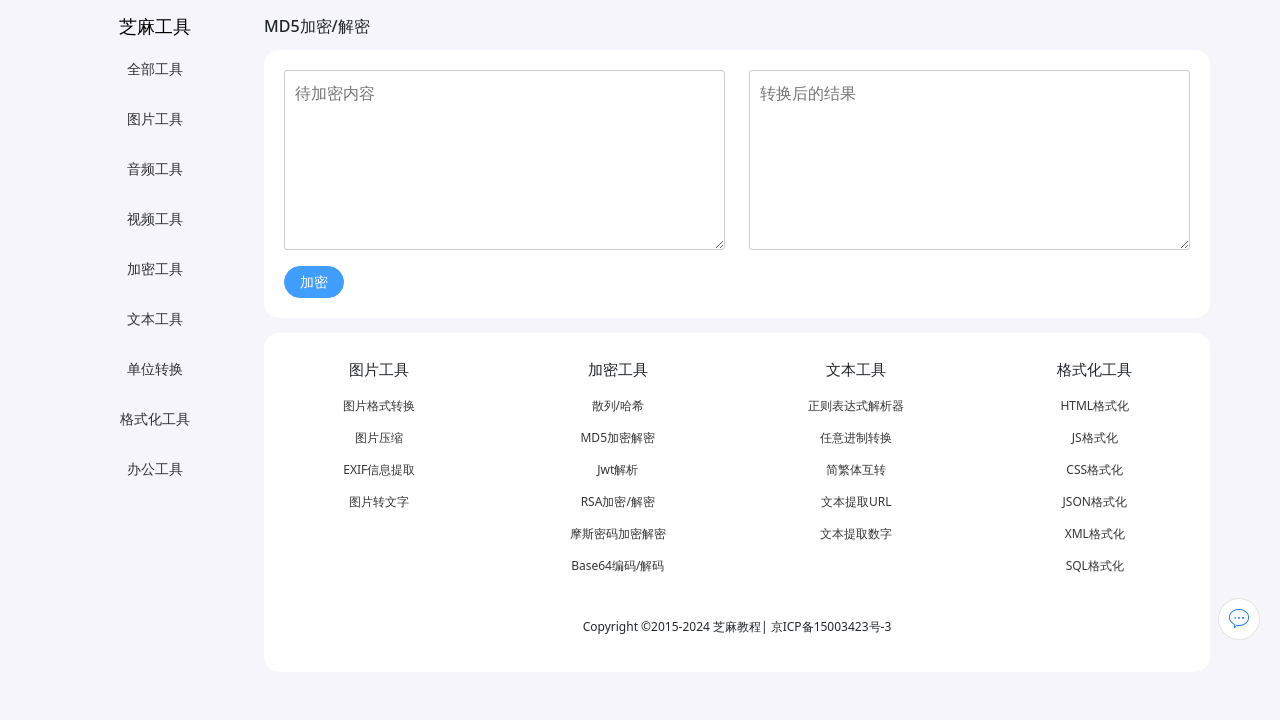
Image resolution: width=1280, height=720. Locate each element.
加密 (314, 281)
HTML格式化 (1094, 405)
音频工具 (155, 168)
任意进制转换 (856, 437)
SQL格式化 (1095, 565)
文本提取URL (856, 501)
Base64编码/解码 (617, 565)
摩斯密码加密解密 (618, 533)
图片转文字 (379, 501)
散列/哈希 (618, 405)
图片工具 (155, 118)
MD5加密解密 (617, 437)
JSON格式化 (1095, 501)
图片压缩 (379, 437)
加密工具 (155, 268)
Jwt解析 (617, 469)
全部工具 (155, 68)
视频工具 (155, 218)
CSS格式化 (1094, 469)
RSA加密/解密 (618, 501)
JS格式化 (1095, 437)
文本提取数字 (856, 533)
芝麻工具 (155, 26)
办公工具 (155, 468)
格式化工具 (155, 418)
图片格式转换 (379, 405)
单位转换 (155, 368)
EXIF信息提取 (379, 469)
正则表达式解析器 (856, 405)
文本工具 (155, 318)
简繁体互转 (856, 469)
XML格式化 (1095, 533)
